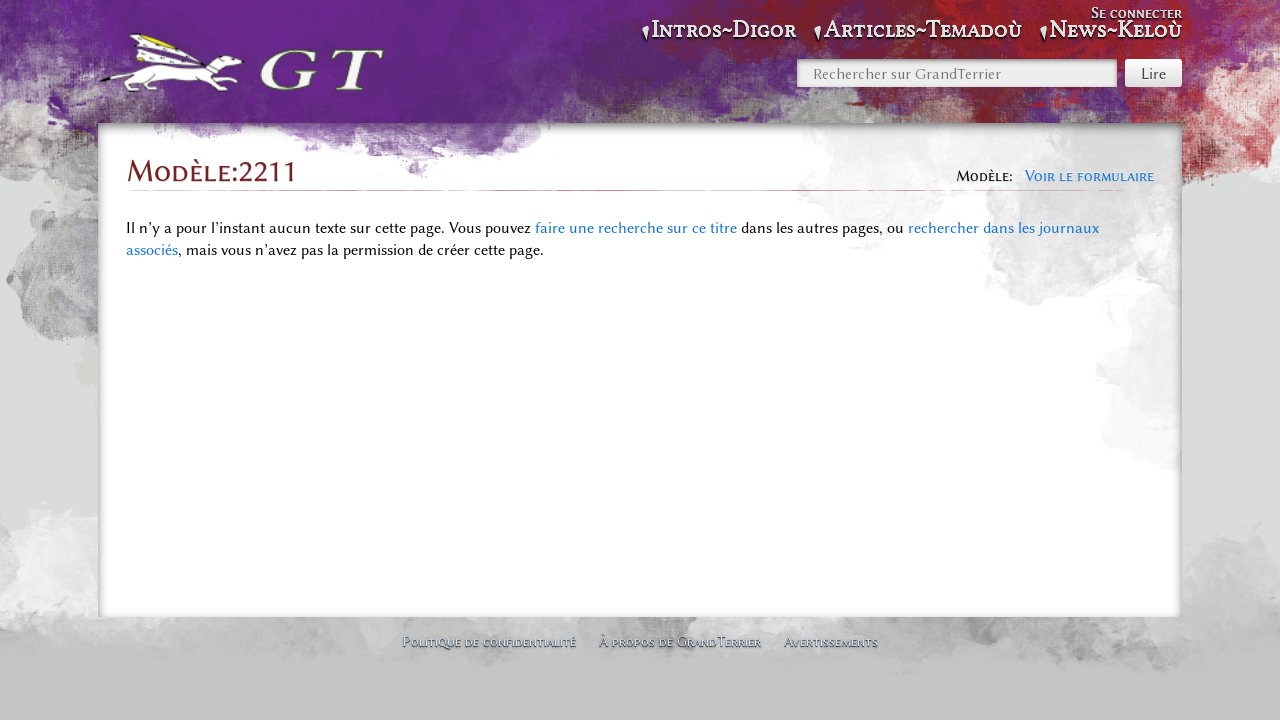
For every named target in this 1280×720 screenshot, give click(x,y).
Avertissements (831, 641)
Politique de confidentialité (489, 641)
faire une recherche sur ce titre (636, 228)
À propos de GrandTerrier (680, 641)
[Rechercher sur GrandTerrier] (957, 73)
